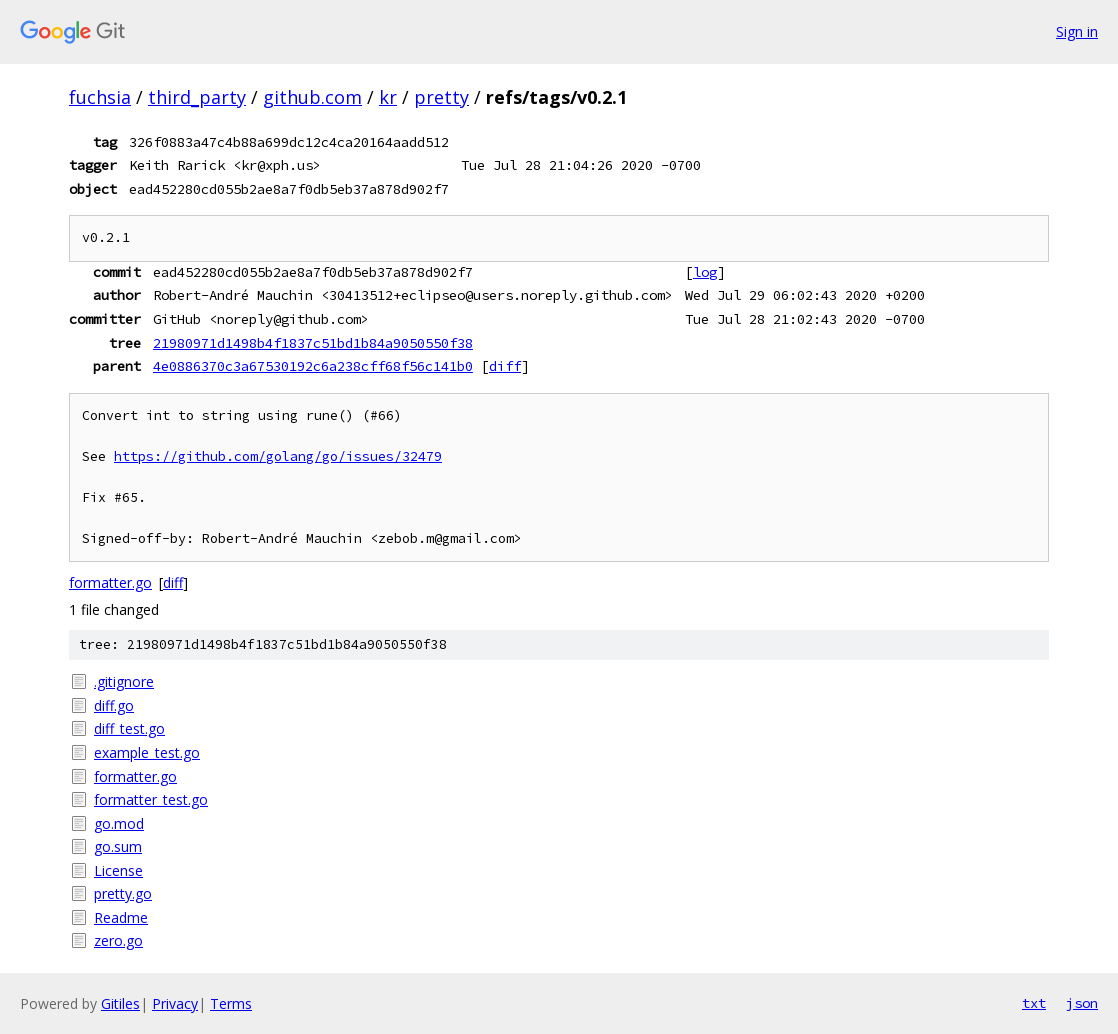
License (118, 870)
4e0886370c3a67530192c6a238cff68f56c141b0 (313, 366)
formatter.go (110, 582)
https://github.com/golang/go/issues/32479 (278, 456)
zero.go (118, 940)
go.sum (118, 846)
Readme (121, 917)
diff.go (114, 705)
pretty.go (123, 893)
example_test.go (147, 752)
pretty (441, 97)
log (705, 272)
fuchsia (100, 97)
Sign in (1077, 31)
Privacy (175, 1003)
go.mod (119, 823)
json (1082, 1003)
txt (1034, 1003)
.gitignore (124, 681)
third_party (197, 97)
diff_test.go (129, 728)
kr (388, 97)
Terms (231, 1003)
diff (505, 366)
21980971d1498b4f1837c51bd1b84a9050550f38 (313, 343)
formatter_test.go (151, 799)
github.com (312, 97)
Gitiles (120, 1003)
